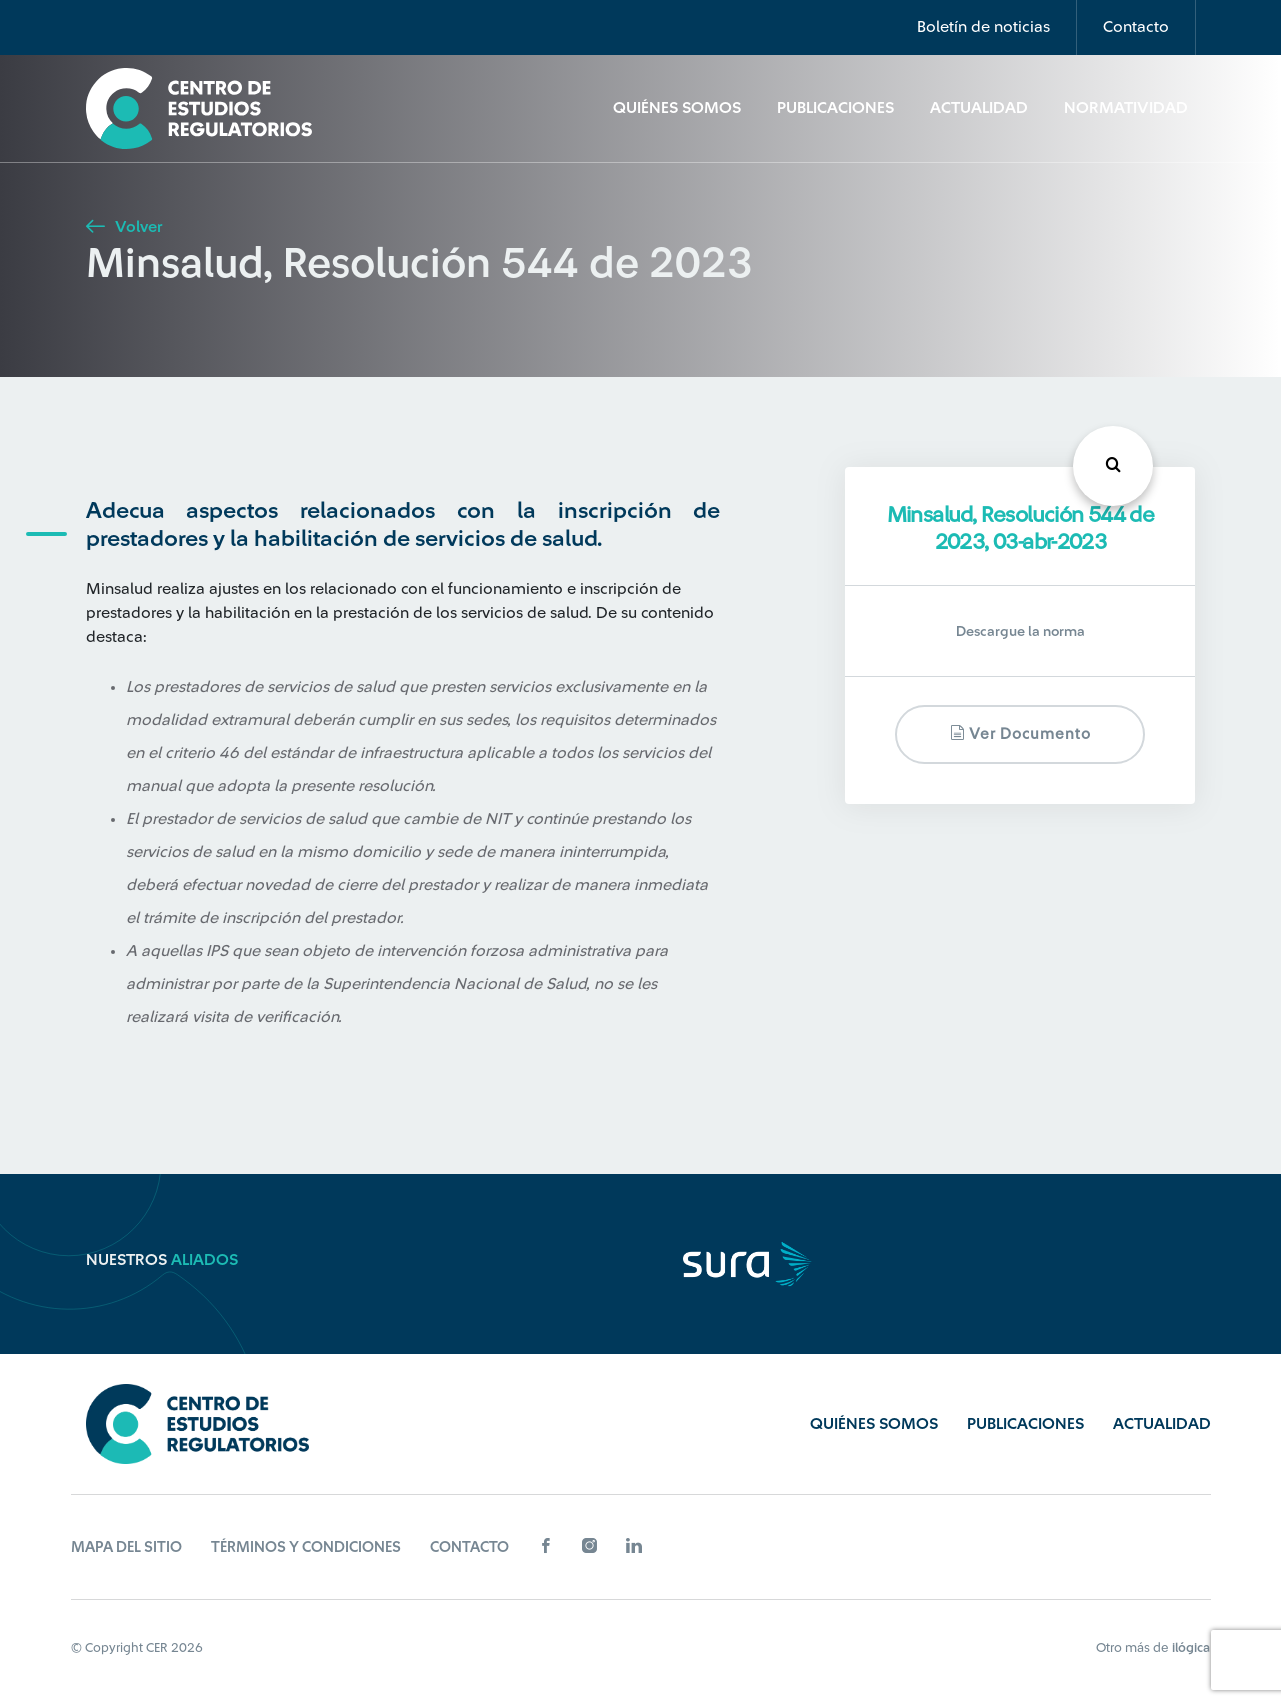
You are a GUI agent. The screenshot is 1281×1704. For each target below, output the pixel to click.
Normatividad (1126, 108)
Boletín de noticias (983, 27)
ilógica (1191, 1647)
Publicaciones (835, 108)
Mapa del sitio (126, 1547)
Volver (124, 227)
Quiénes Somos (677, 108)
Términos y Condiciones (306, 1547)
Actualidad (979, 108)
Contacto (1136, 27)
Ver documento (1020, 733)
